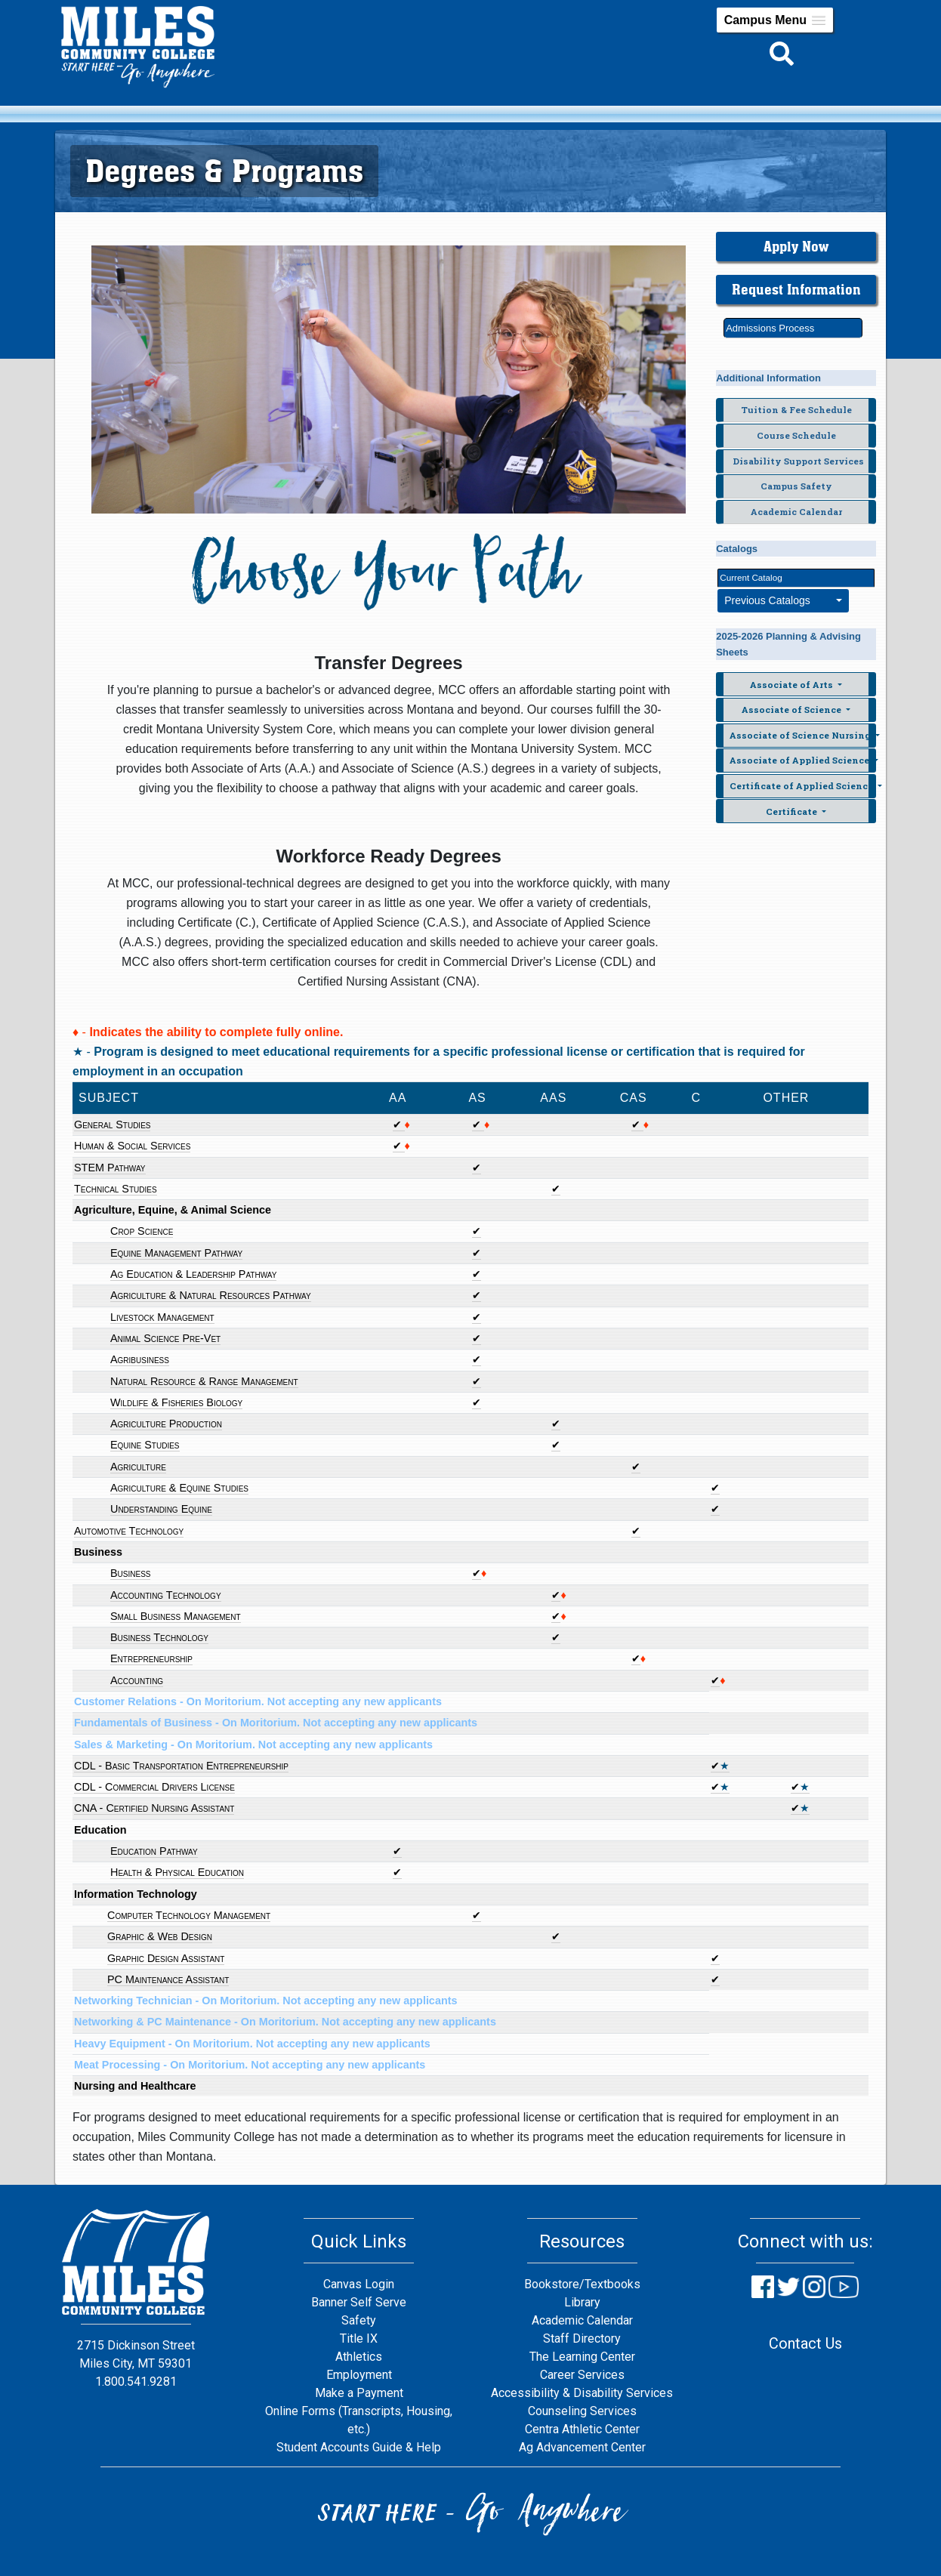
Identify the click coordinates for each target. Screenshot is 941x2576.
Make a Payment (359, 2393)
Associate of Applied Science (801, 760)
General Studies (112, 1124)
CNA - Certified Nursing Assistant (154, 1808)
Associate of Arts (792, 684)
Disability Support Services (798, 461)
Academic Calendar (796, 511)
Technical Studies (115, 1189)
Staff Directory (582, 2338)
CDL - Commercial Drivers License (154, 1787)
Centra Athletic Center (582, 2429)
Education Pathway (154, 1851)
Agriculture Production (166, 1424)
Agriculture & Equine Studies (179, 1488)
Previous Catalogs (779, 600)
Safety (358, 2320)
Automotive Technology (129, 1531)
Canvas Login (358, 2284)
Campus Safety (796, 486)
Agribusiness (139, 1359)
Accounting (136, 1680)
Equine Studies (145, 1445)
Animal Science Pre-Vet (165, 1338)
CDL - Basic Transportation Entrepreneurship (181, 1766)
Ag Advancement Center (582, 2447)
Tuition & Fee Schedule (796, 409)
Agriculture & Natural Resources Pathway (210, 1295)
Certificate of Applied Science (802, 785)
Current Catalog (751, 577)
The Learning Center (582, 2356)
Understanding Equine (161, 1509)
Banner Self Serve (358, 2302)
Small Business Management (175, 1616)
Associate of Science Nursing (801, 735)
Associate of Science (793, 709)
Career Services (582, 2375)
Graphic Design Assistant (165, 1958)
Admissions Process (770, 328)
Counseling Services (582, 2411)
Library (582, 2302)
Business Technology (159, 1637)
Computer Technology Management (188, 1915)
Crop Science (141, 1231)
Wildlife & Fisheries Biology (176, 1402)
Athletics (358, 2356)
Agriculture (138, 1467)
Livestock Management (162, 1317)
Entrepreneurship (151, 1658)
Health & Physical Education (177, 1872)
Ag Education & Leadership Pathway (193, 1274)
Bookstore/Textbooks (582, 2284)
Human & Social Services (132, 1146)
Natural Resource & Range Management (204, 1381)
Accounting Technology (165, 1595)
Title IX (359, 2338)
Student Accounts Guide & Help (358, 2447)
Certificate (792, 811)
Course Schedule (796, 435)
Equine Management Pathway (176, 1253)
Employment (359, 2375)
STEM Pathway (110, 1168)
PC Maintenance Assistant (168, 1979)
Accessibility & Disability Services (582, 2393)
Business (130, 1573)
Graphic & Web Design (159, 1936)
